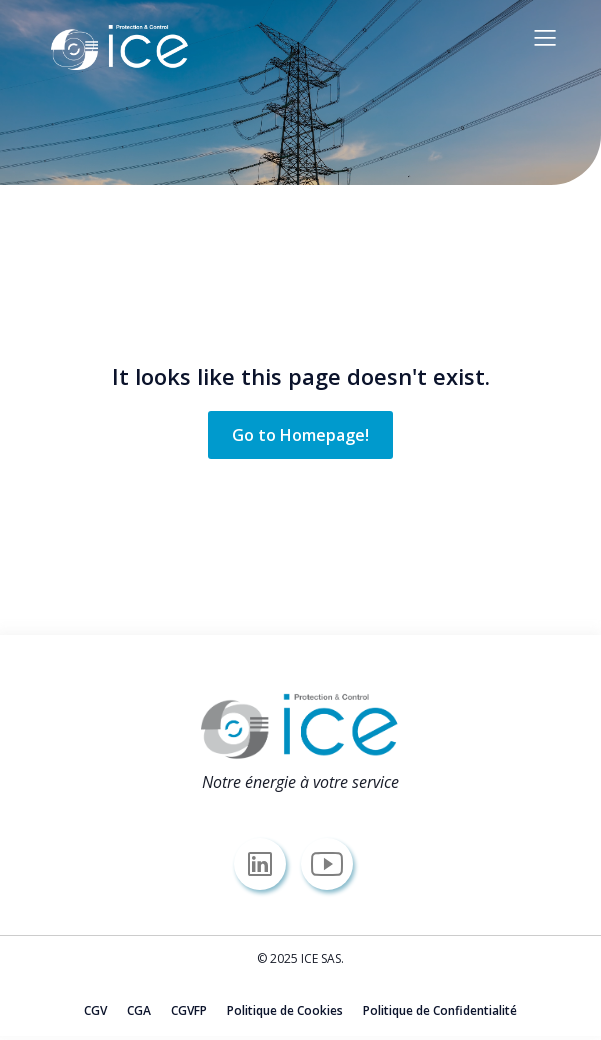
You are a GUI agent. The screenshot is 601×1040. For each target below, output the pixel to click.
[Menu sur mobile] (546, 37)
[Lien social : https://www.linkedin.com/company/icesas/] (267, 864)
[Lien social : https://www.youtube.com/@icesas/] (334, 864)
